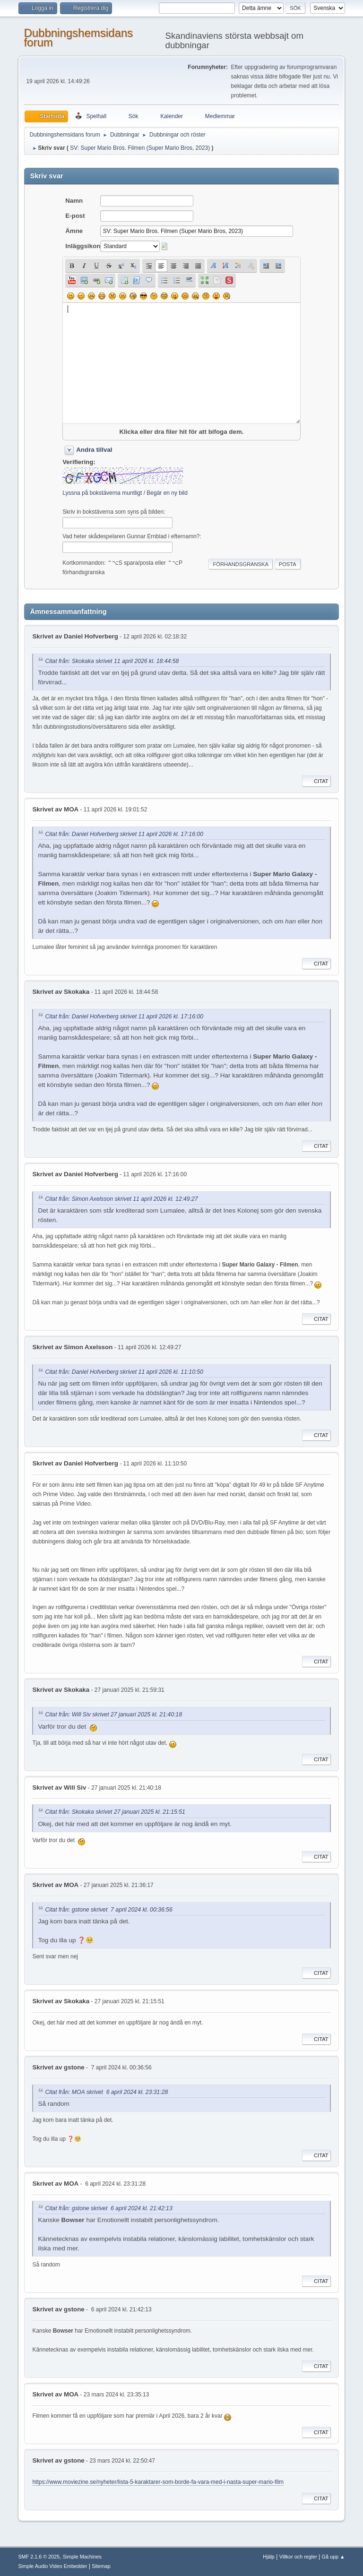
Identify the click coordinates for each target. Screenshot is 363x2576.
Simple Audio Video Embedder (52, 2566)
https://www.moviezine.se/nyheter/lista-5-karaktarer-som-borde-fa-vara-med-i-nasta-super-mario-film (157, 2482)
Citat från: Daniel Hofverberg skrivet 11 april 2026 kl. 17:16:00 (124, 834)
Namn (74, 200)
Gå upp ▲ (333, 2556)
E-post (75, 215)
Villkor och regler (298, 2556)
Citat (316, 781)
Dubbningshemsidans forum (78, 37)
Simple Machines (82, 2556)
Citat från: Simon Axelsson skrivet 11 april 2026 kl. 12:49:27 (121, 1199)
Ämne (74, 230)
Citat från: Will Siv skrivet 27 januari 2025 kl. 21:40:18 (113, 1715)
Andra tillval (94, 449)
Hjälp (269, 2556)
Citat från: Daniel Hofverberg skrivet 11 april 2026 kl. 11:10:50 (124, 1372)
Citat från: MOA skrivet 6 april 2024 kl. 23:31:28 (106, 2092)
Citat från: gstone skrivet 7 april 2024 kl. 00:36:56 (108, 1909)
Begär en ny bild (167, 493)
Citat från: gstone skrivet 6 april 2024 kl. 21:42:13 (108, 2208)
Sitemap (101, 2566)
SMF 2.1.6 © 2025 (39, 2556)
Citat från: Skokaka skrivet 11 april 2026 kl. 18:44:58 (112, 661)
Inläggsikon (82, 246)
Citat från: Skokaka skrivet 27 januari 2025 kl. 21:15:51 (115, 1812)
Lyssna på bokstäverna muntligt (102, 493)
